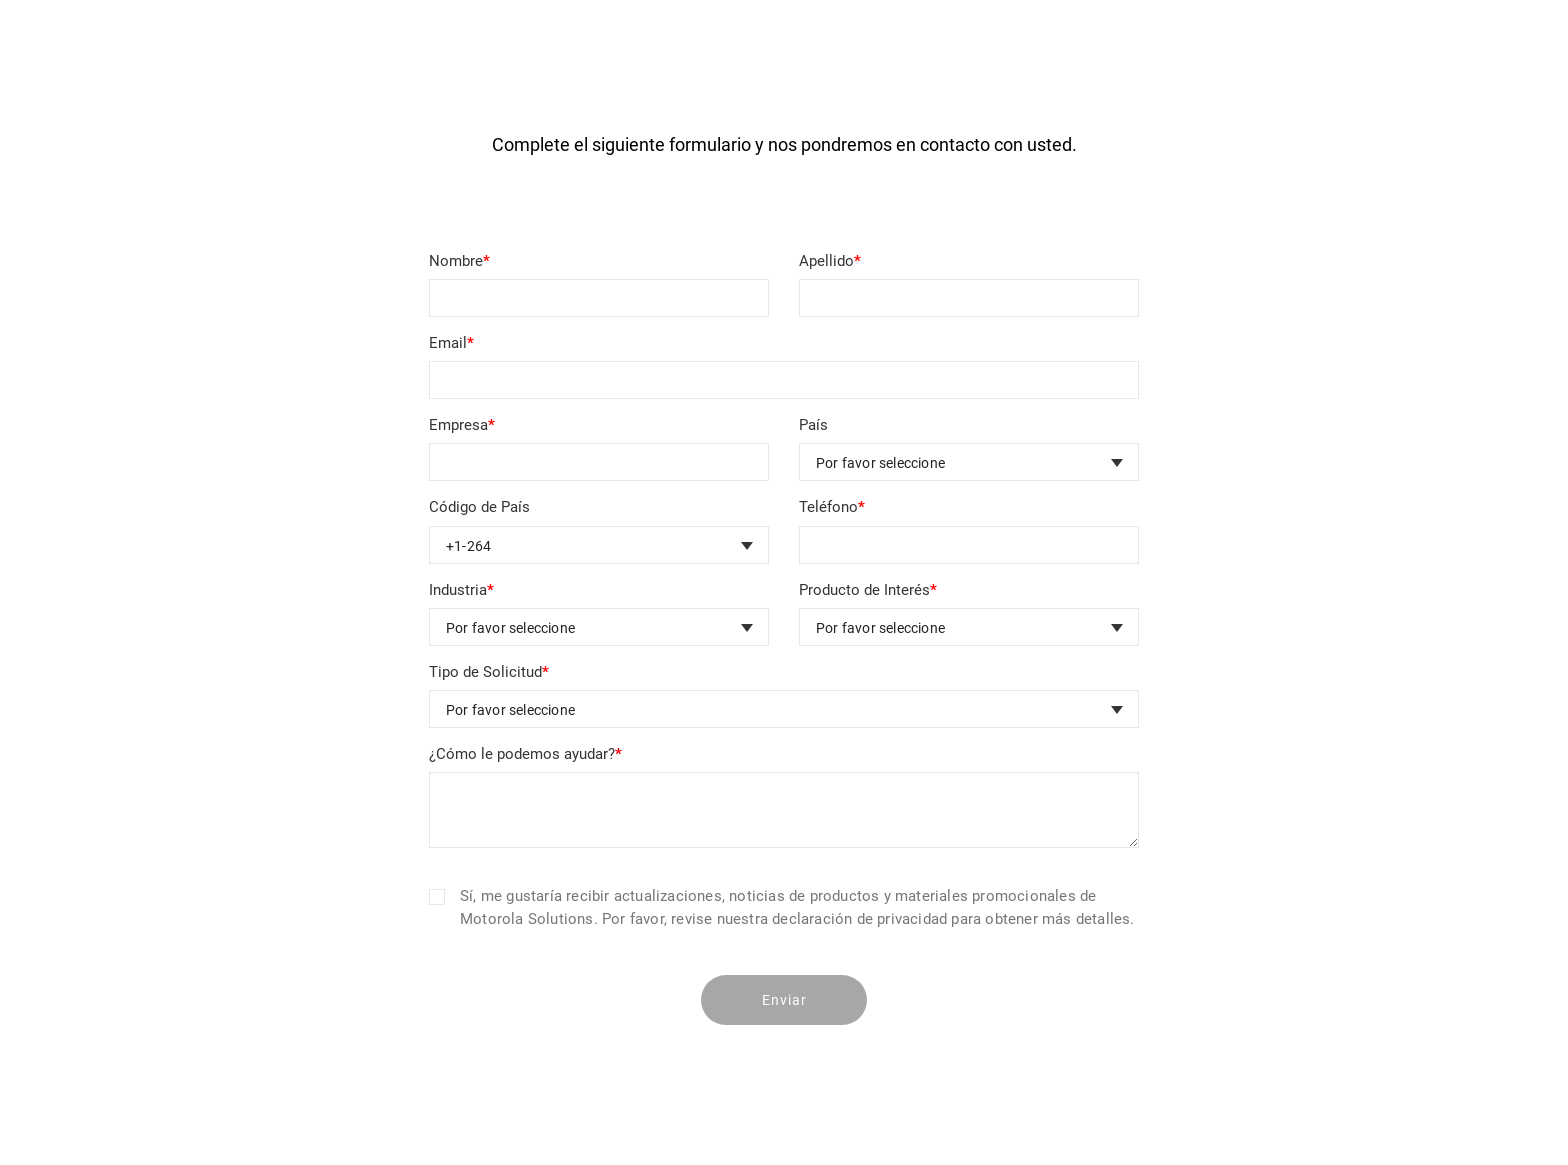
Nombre (459, 261)
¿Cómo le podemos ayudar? (525, 754)
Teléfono (832, 507)
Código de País (479, 507)
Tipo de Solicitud (489, 672)
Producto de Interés (868, 590)
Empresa (462, 425)
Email (451, 343)
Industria (461, 590)
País (813, 425)
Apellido (830, 261)
